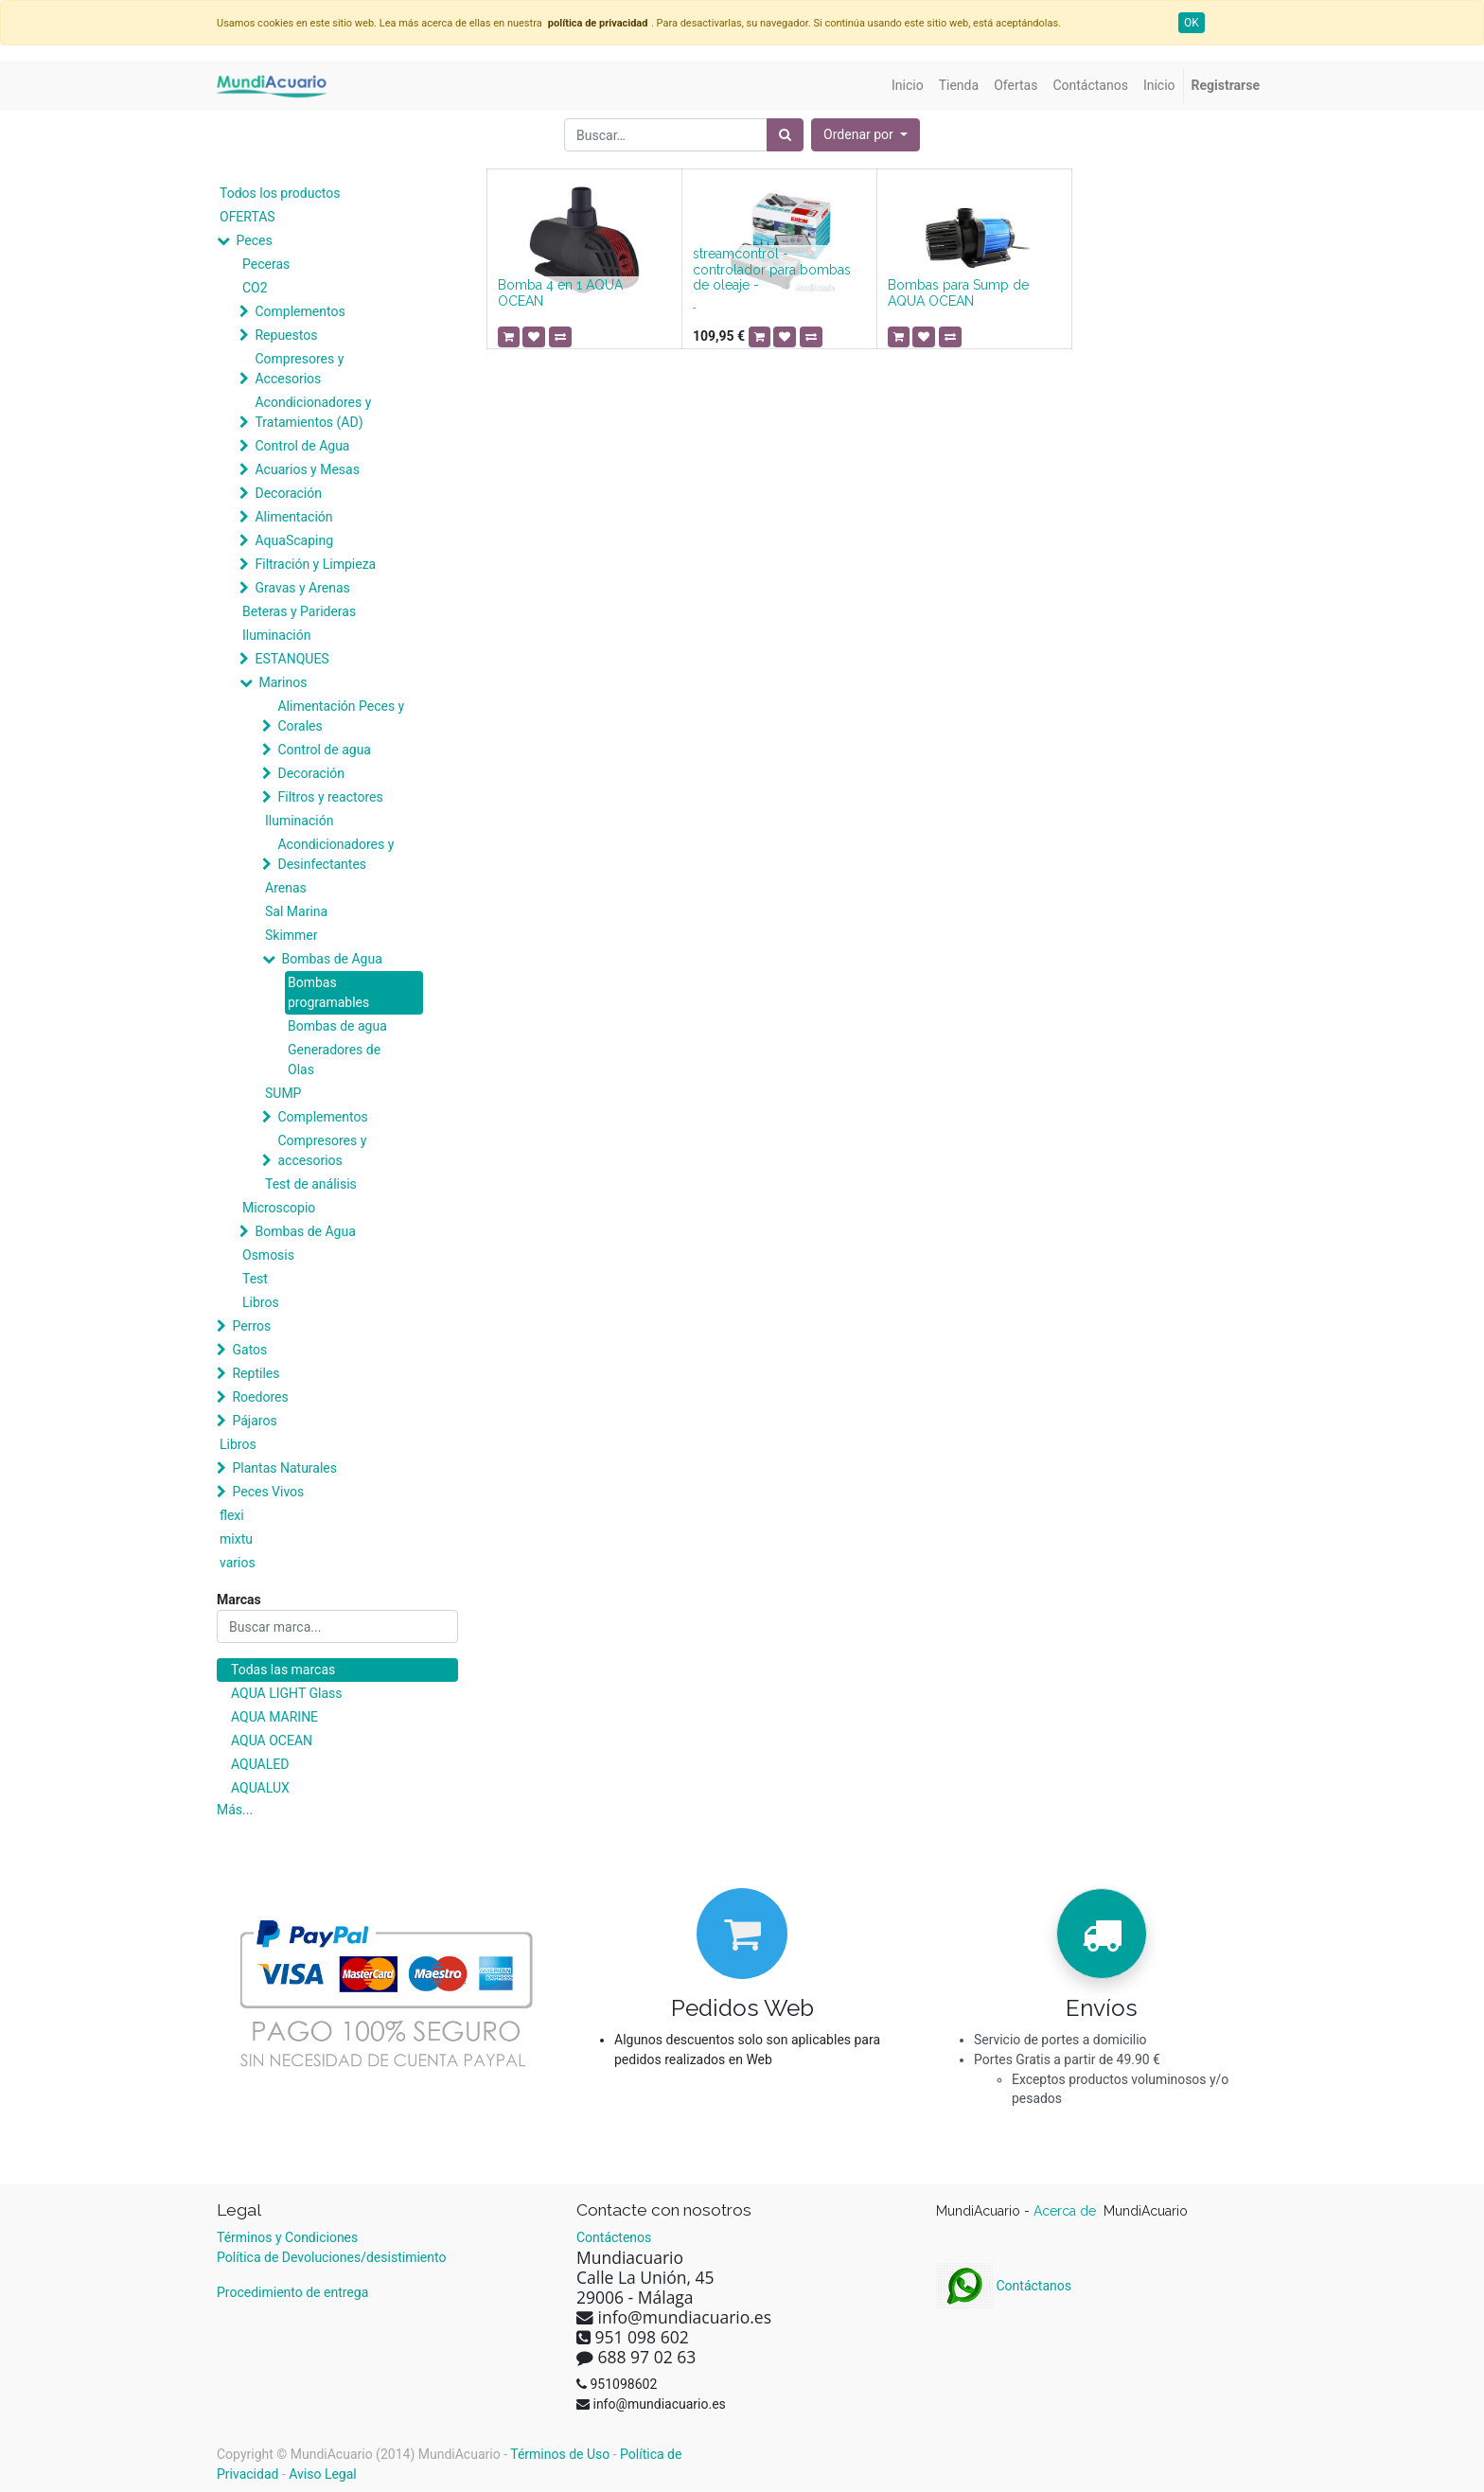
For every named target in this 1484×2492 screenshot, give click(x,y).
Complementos (299, 311)
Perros (251, 1326)
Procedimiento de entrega (292, 2292)
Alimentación (293, 516)
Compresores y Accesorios (299, 368)
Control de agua (323, 749)
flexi (232, 1515)
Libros (260, 1302)
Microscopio (278, 1207)
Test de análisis (311, 1184)
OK (1191, 22)
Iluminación (276, 635)
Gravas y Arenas (302, 587)
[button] (865, 134)
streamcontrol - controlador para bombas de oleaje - (772, 269)
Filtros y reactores (329, 796)
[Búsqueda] (785, 134)
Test (255, 1278)
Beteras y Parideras (299, 611)
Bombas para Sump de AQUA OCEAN (958, 293)
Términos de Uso (560, 2454)
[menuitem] (907, 85)
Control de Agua (302, 445)
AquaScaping (294, 540)
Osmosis (268, 1255)
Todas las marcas (283, 1669)
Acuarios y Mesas (307, 469)
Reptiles (255, 1373)
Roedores (260, 1397)
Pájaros (254, 1420)
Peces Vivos (268, 1491)
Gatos (249, 1349)
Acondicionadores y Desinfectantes (335, 854)
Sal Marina (296, 911)
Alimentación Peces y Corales (340, 715)
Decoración (288, 493)
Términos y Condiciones (287, 2237)
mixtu (236, 1538)
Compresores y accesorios (321, 1150)
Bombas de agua (337, 1026)
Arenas (286, 887)
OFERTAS (247, 216)
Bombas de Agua (331, 958)
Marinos (282, 682)
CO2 (255, 287)
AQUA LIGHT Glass (286, 1693)
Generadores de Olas (334, 1059)
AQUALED (260, 1764)
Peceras (266, 264)
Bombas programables (328, 992)
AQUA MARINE (274, 1716)
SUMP (283, 1093)
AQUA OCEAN (271, 1740)
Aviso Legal (323, 2474)
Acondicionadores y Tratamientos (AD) (313, 412)
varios (238, 1562)
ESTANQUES (291, 658)
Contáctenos (613, 2237)
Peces (254, 240)
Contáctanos (1003, 2285)
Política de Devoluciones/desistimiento (331, 2257)
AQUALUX (260, 1787)
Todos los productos (280, 193)
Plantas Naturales (284, 1468)
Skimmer (291, 935)
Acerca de (1067, 2210)
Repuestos (286, 335)
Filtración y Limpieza (315, 564)
